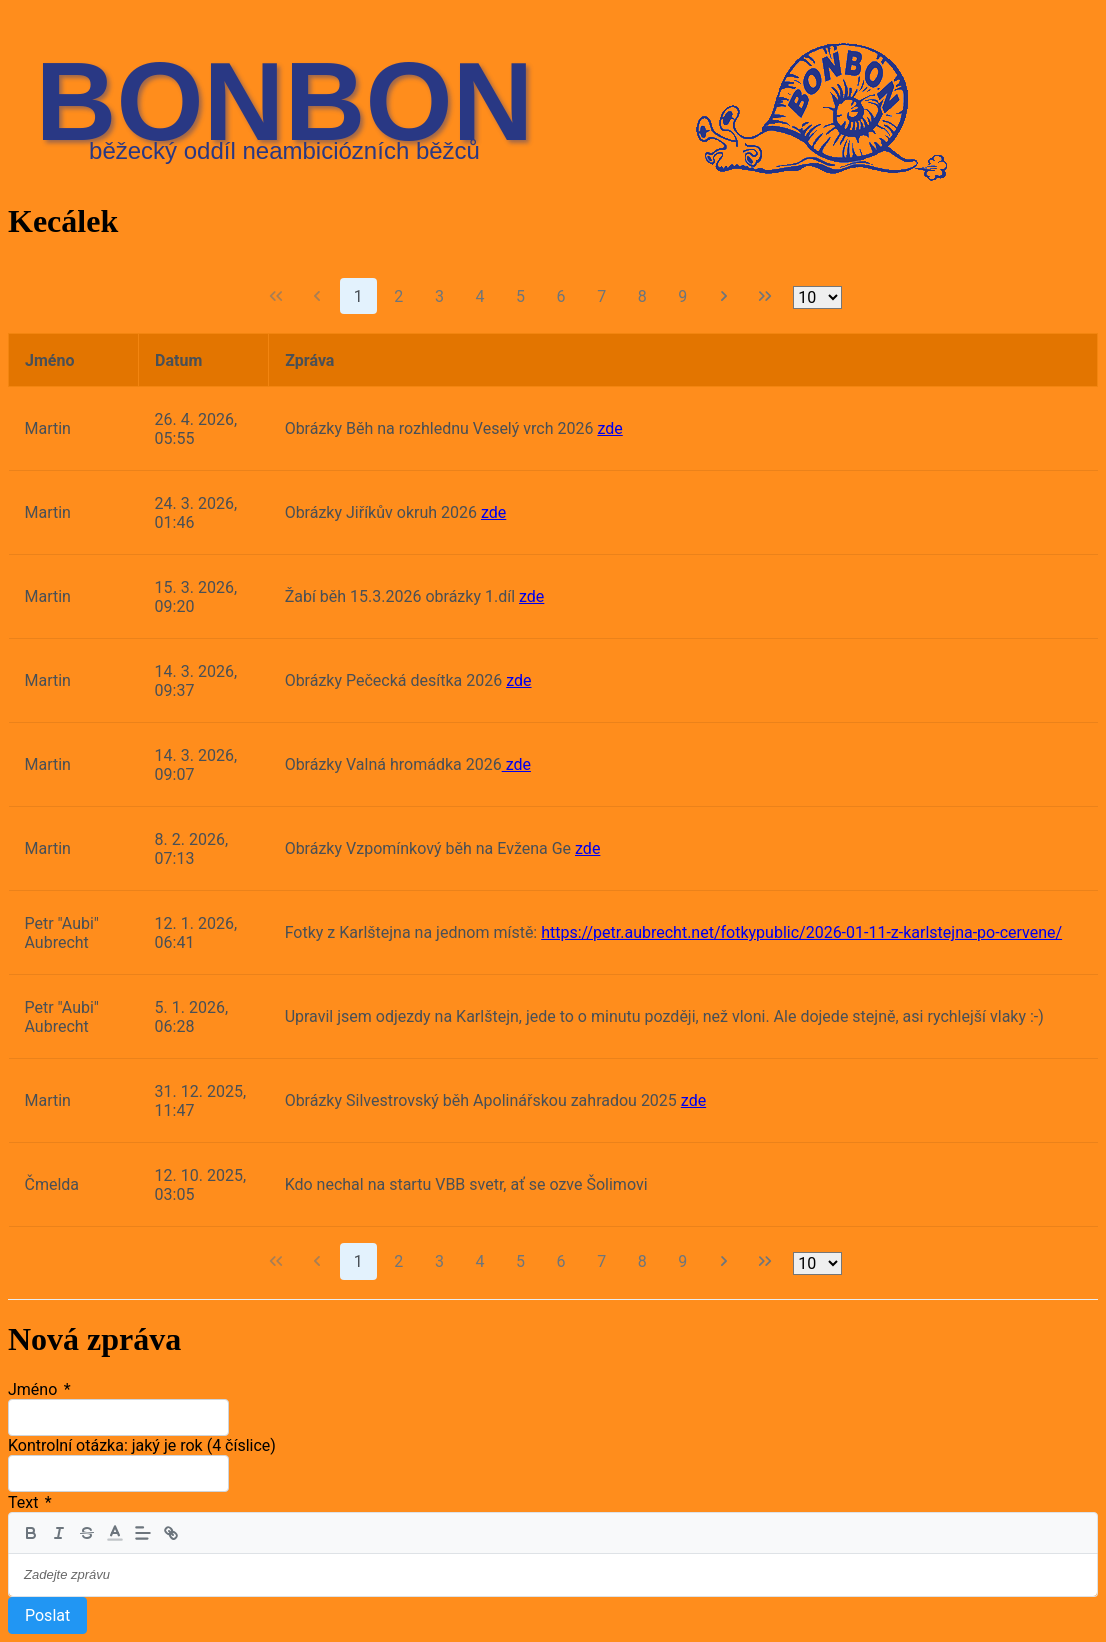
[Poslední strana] (765, 296)
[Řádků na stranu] (817, 297)
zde (609, 428)
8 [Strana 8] (642, 296)
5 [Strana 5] (520, 296)
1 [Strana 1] (358, 296)
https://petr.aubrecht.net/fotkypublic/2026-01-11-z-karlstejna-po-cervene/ (801, 932)
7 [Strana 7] (601, 296)
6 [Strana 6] (561, 296)
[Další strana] (724, 296)
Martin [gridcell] (48, 428)
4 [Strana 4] (479, 296)
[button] (115, 1533)
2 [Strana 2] (398, 296)
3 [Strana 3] (439, 296)
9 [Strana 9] (682, 296)
